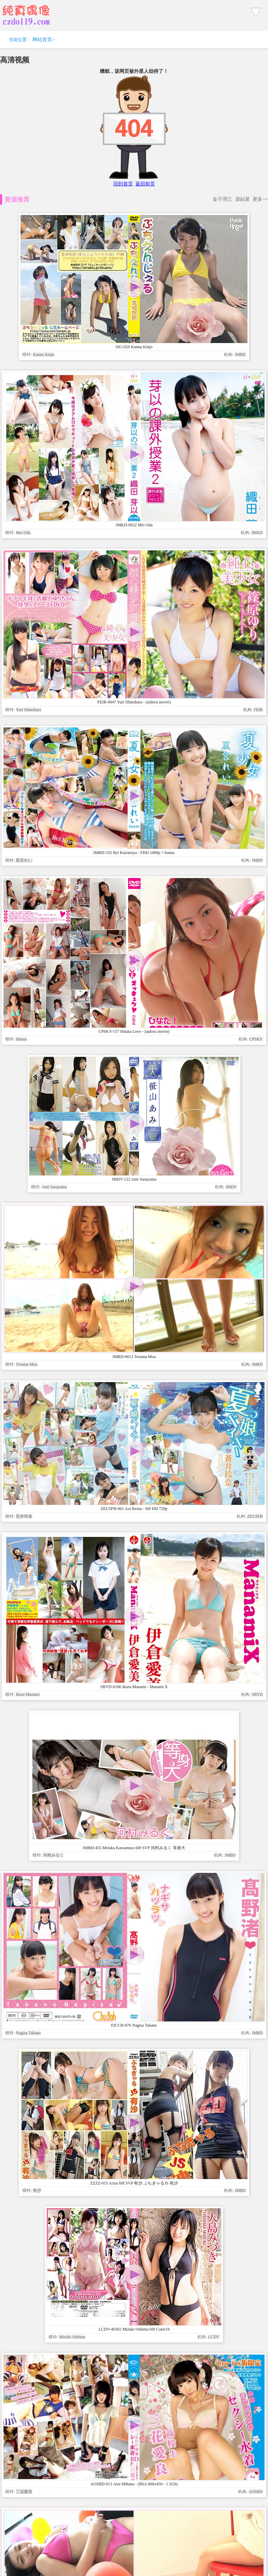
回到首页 (123, 183)
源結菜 (242, 199)
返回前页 (145, 183)
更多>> (260, 199)
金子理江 (222, 199)
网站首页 (42, 39)
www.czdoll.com (187, 2413)
